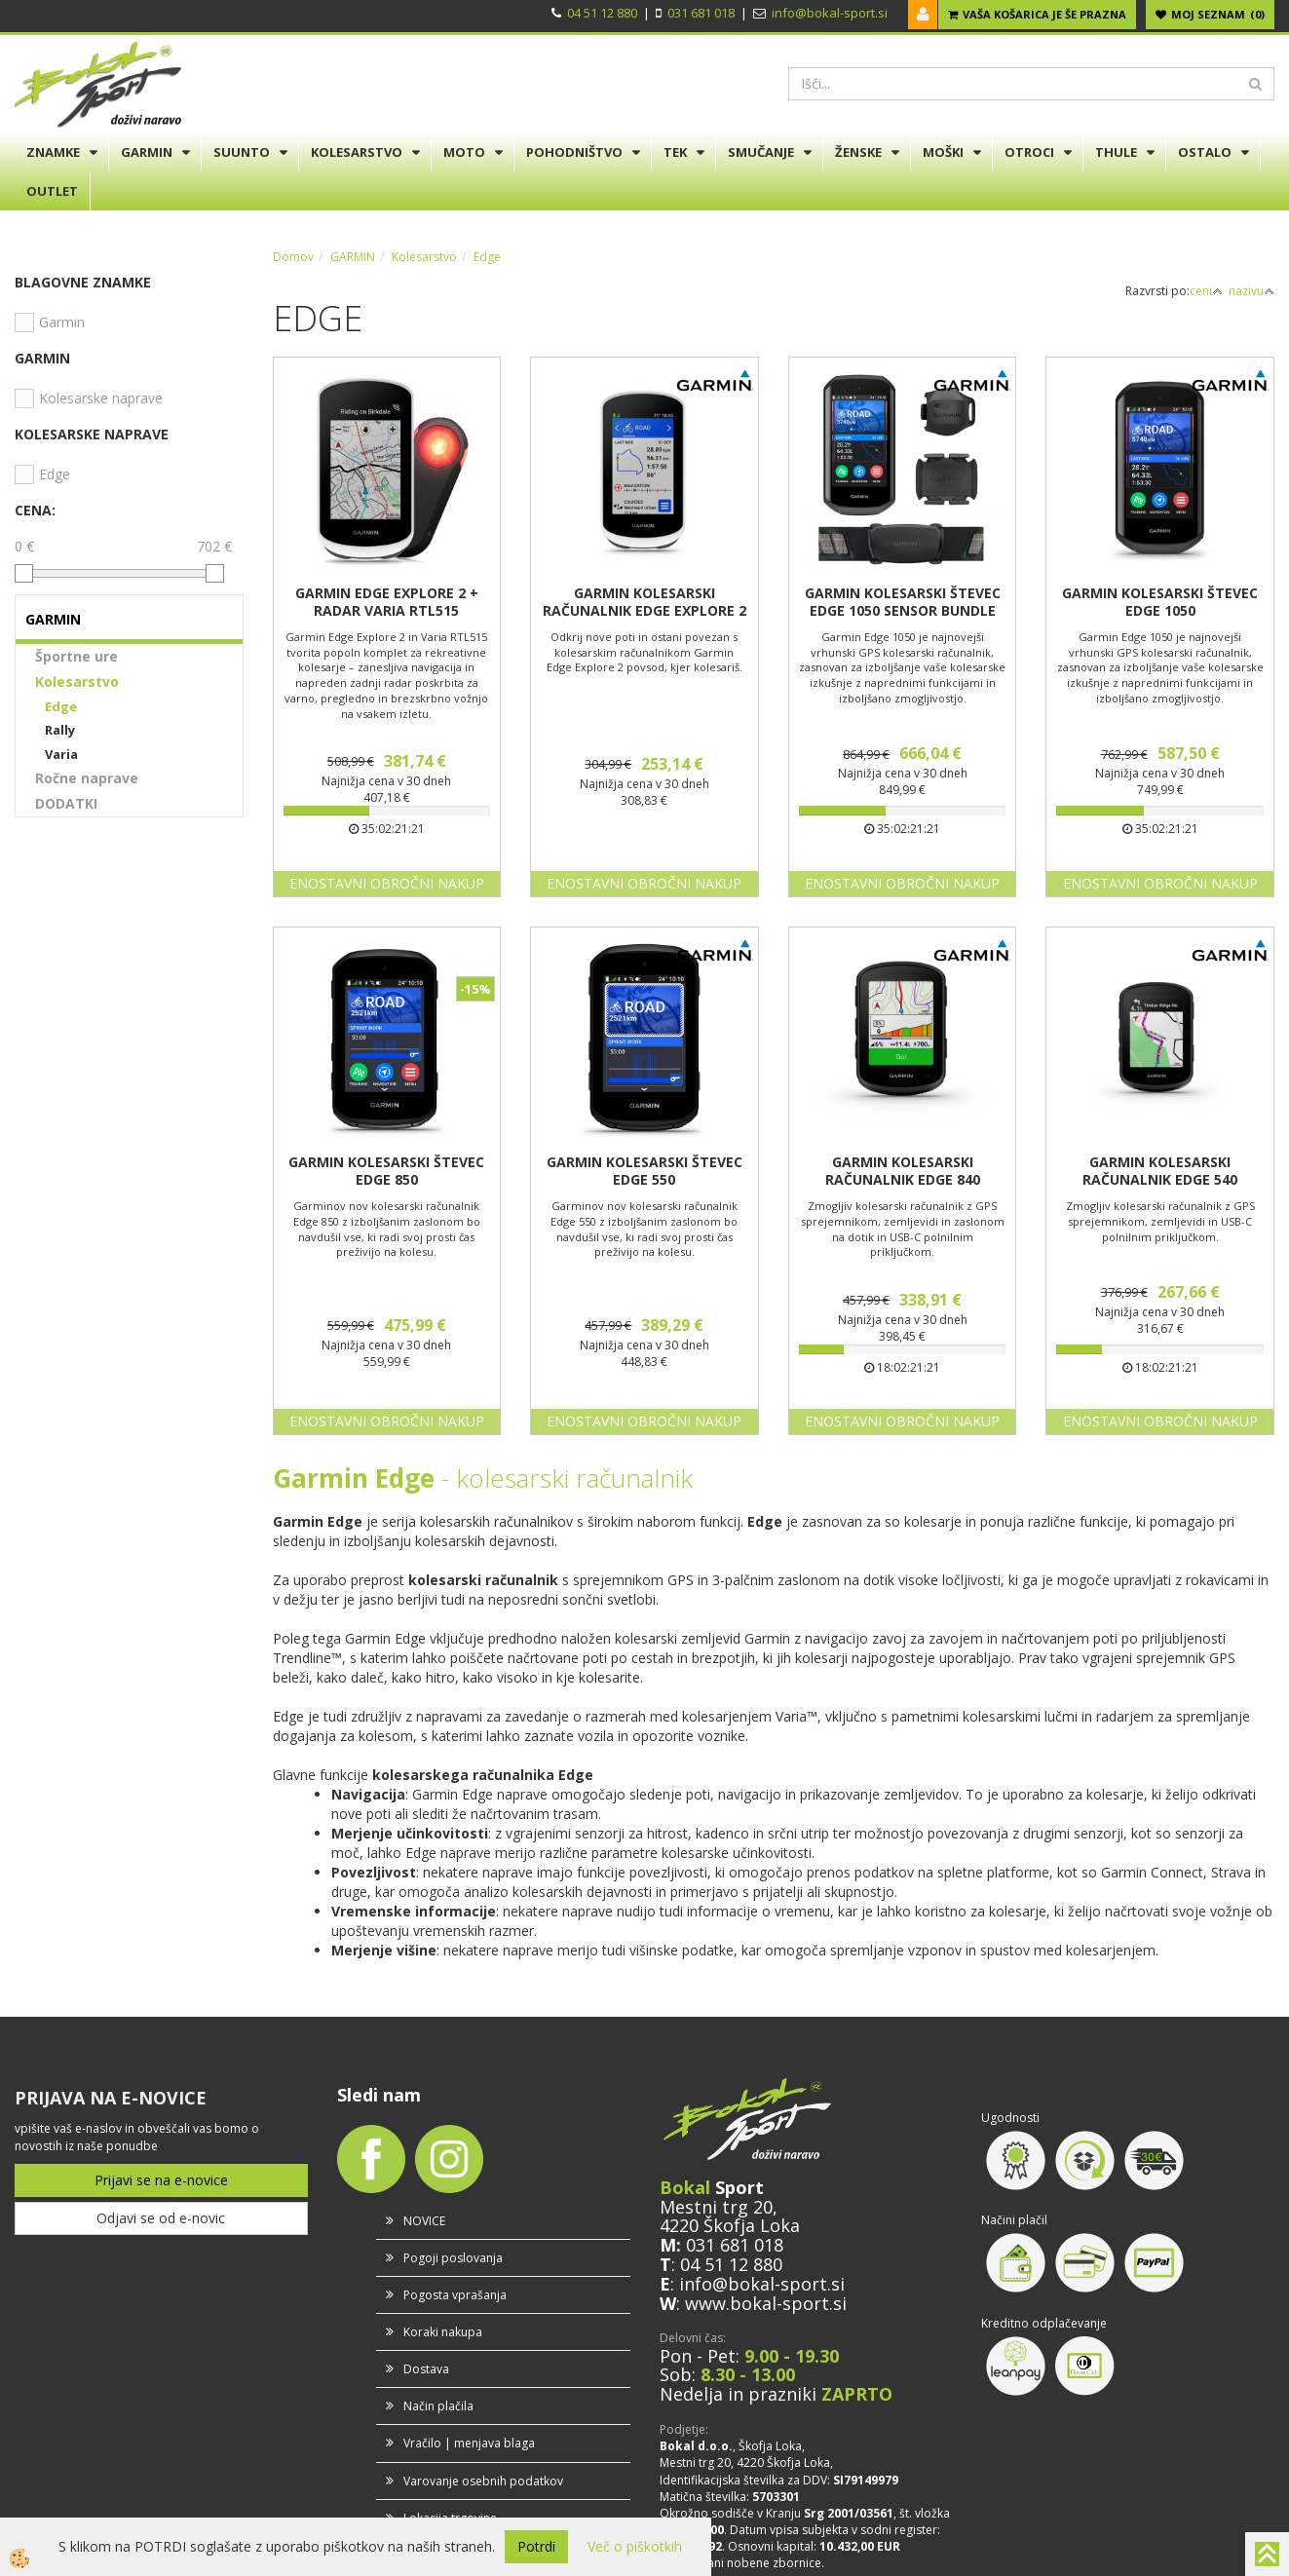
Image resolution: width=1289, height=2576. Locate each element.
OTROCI (1029, 152)
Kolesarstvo (77, 681)
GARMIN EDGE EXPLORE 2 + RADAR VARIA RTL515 (386, 602)
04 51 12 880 (602, 12)
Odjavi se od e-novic (160, 2218)
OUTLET (52, 191)
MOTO (464, 152)
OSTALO (1205, 152)
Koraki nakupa (442, 2332)
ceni (1206, 291)
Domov (293, 256)
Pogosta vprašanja (455, 2295)
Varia (61, 754)
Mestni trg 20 (716, 2206)
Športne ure (76, 656)
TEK (675, 152)
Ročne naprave (86, 778)
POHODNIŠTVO (574, 152)
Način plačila (438, 2406)
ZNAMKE (53, 152)
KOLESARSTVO (356, 152)
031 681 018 (701, 12)
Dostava (426, 2369)
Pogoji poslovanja (453, 2258)
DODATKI (66, 803)
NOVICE (424, 2221)
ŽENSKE (858, 152)
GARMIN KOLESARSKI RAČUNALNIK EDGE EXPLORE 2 (644, 602)
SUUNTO (241, 152)
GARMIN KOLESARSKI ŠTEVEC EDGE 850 (386, 1171)
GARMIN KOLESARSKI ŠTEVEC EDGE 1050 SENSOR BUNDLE (903, 602)
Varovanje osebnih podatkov (483, 2481)
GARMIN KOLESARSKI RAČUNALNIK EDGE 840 (902, 1171)
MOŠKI (943, 152)
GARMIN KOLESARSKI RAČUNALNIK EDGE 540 (1159, 1171)
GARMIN (146, 152)
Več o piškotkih (635, 2546)
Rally (60, 730)
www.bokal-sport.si (766, 2303)
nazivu (1251, 291)
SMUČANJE (761, 152)
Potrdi (536, 2546)
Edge (61, 706)
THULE (1116, 152)
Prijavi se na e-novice (161, 2180)
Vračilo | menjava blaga (469, 2443)
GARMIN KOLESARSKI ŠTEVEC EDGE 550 (644, 1171)
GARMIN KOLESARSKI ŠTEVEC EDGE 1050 (1160, 602)
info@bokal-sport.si (830, 12)
